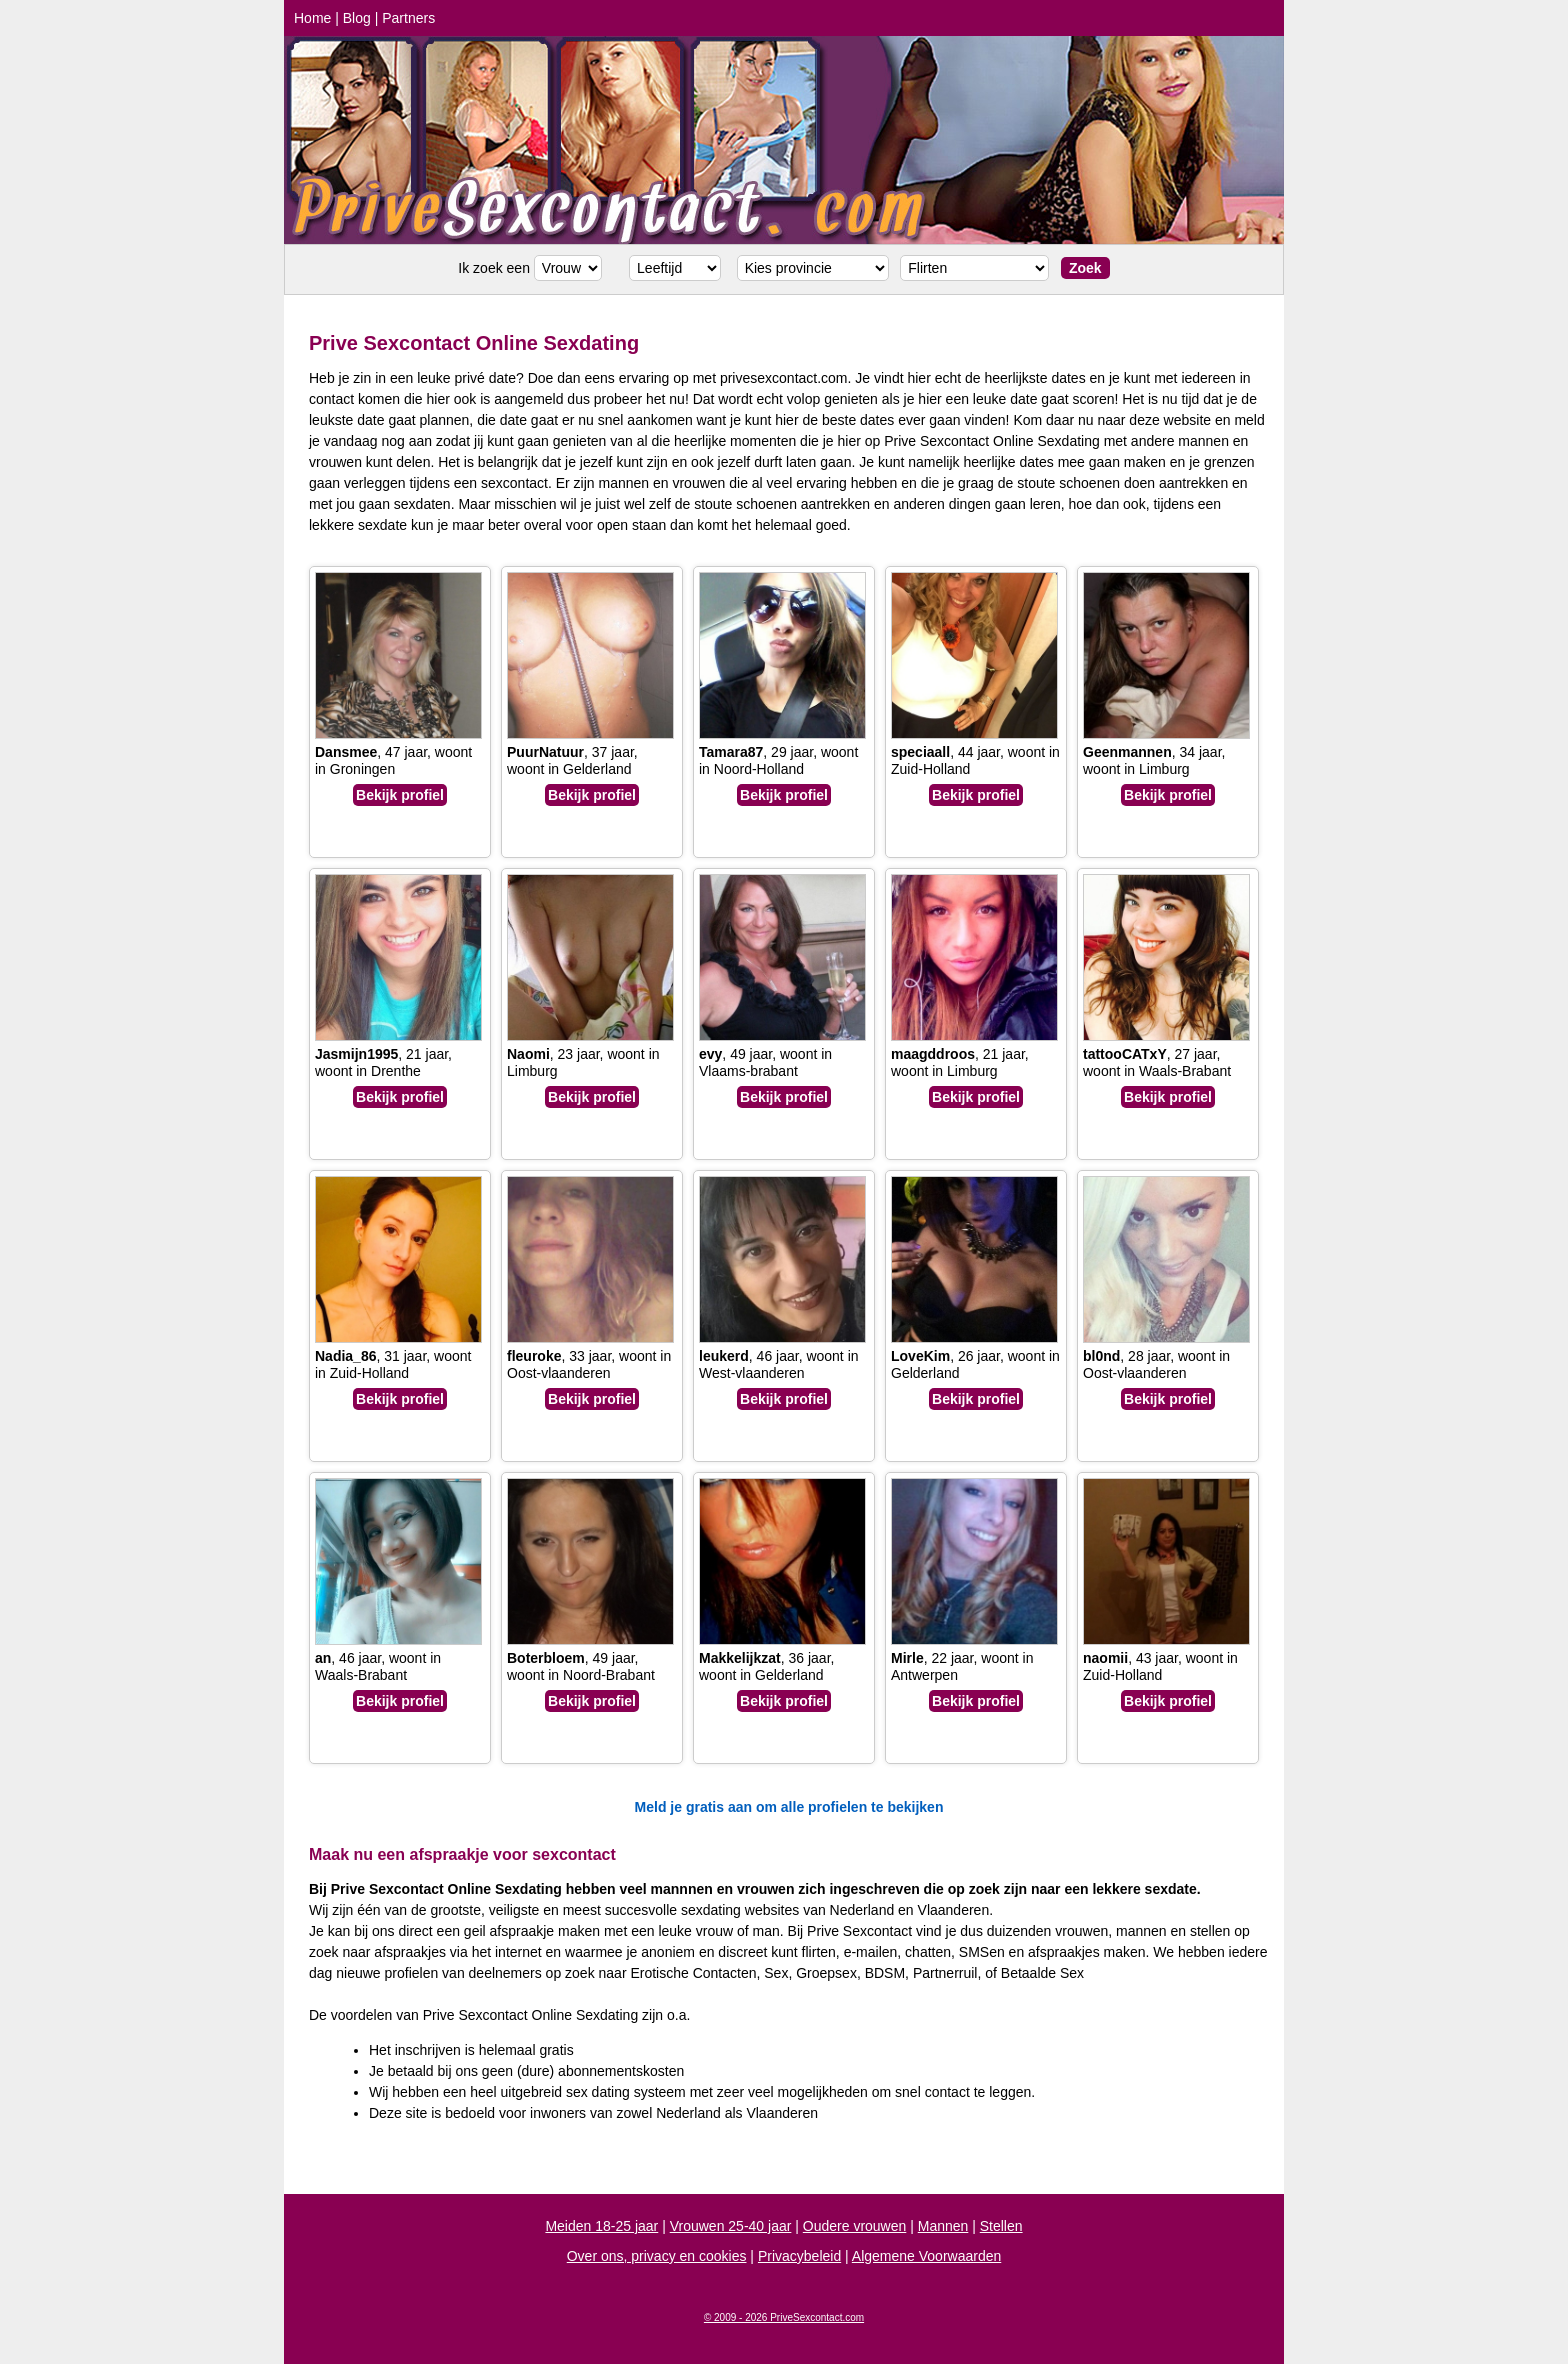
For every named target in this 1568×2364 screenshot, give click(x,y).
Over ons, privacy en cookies (657, 2256)
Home (312, 18)
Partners (408, 18)
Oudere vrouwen (855, 2226)
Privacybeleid (799, 2256)
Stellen (1001, 2226)
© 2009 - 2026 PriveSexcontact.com (784, 2317)
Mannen (943, 2226)
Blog (357, 18)
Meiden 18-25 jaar (601, 2226)
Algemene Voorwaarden (926, 2256)
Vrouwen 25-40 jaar (731, 2226)
